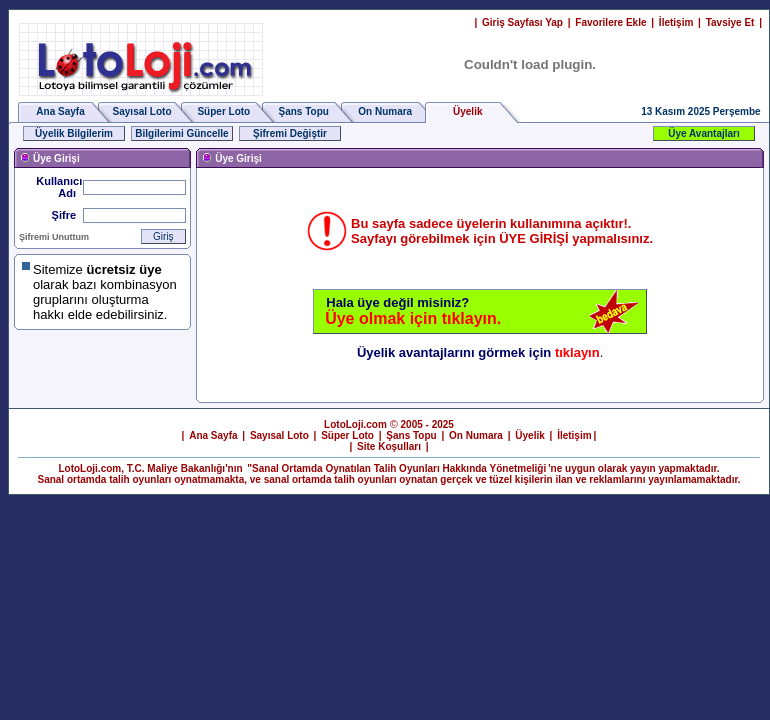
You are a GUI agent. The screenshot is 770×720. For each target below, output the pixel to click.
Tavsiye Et (730, 22)
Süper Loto (223, 111)
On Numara (385, 111)
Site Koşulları (389, 446)
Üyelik (529, 435)
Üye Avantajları (704, 133)
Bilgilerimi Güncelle (181, 133)
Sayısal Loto (142, 111)
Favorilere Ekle (610, 22)
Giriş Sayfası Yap (522, 22)
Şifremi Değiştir (290, 133)
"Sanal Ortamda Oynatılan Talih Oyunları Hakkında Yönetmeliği (396, 468)
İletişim (676, 22)
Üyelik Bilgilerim (74, 133)
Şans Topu (304, 111)
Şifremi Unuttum (54, 237)
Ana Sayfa (60, 111)
